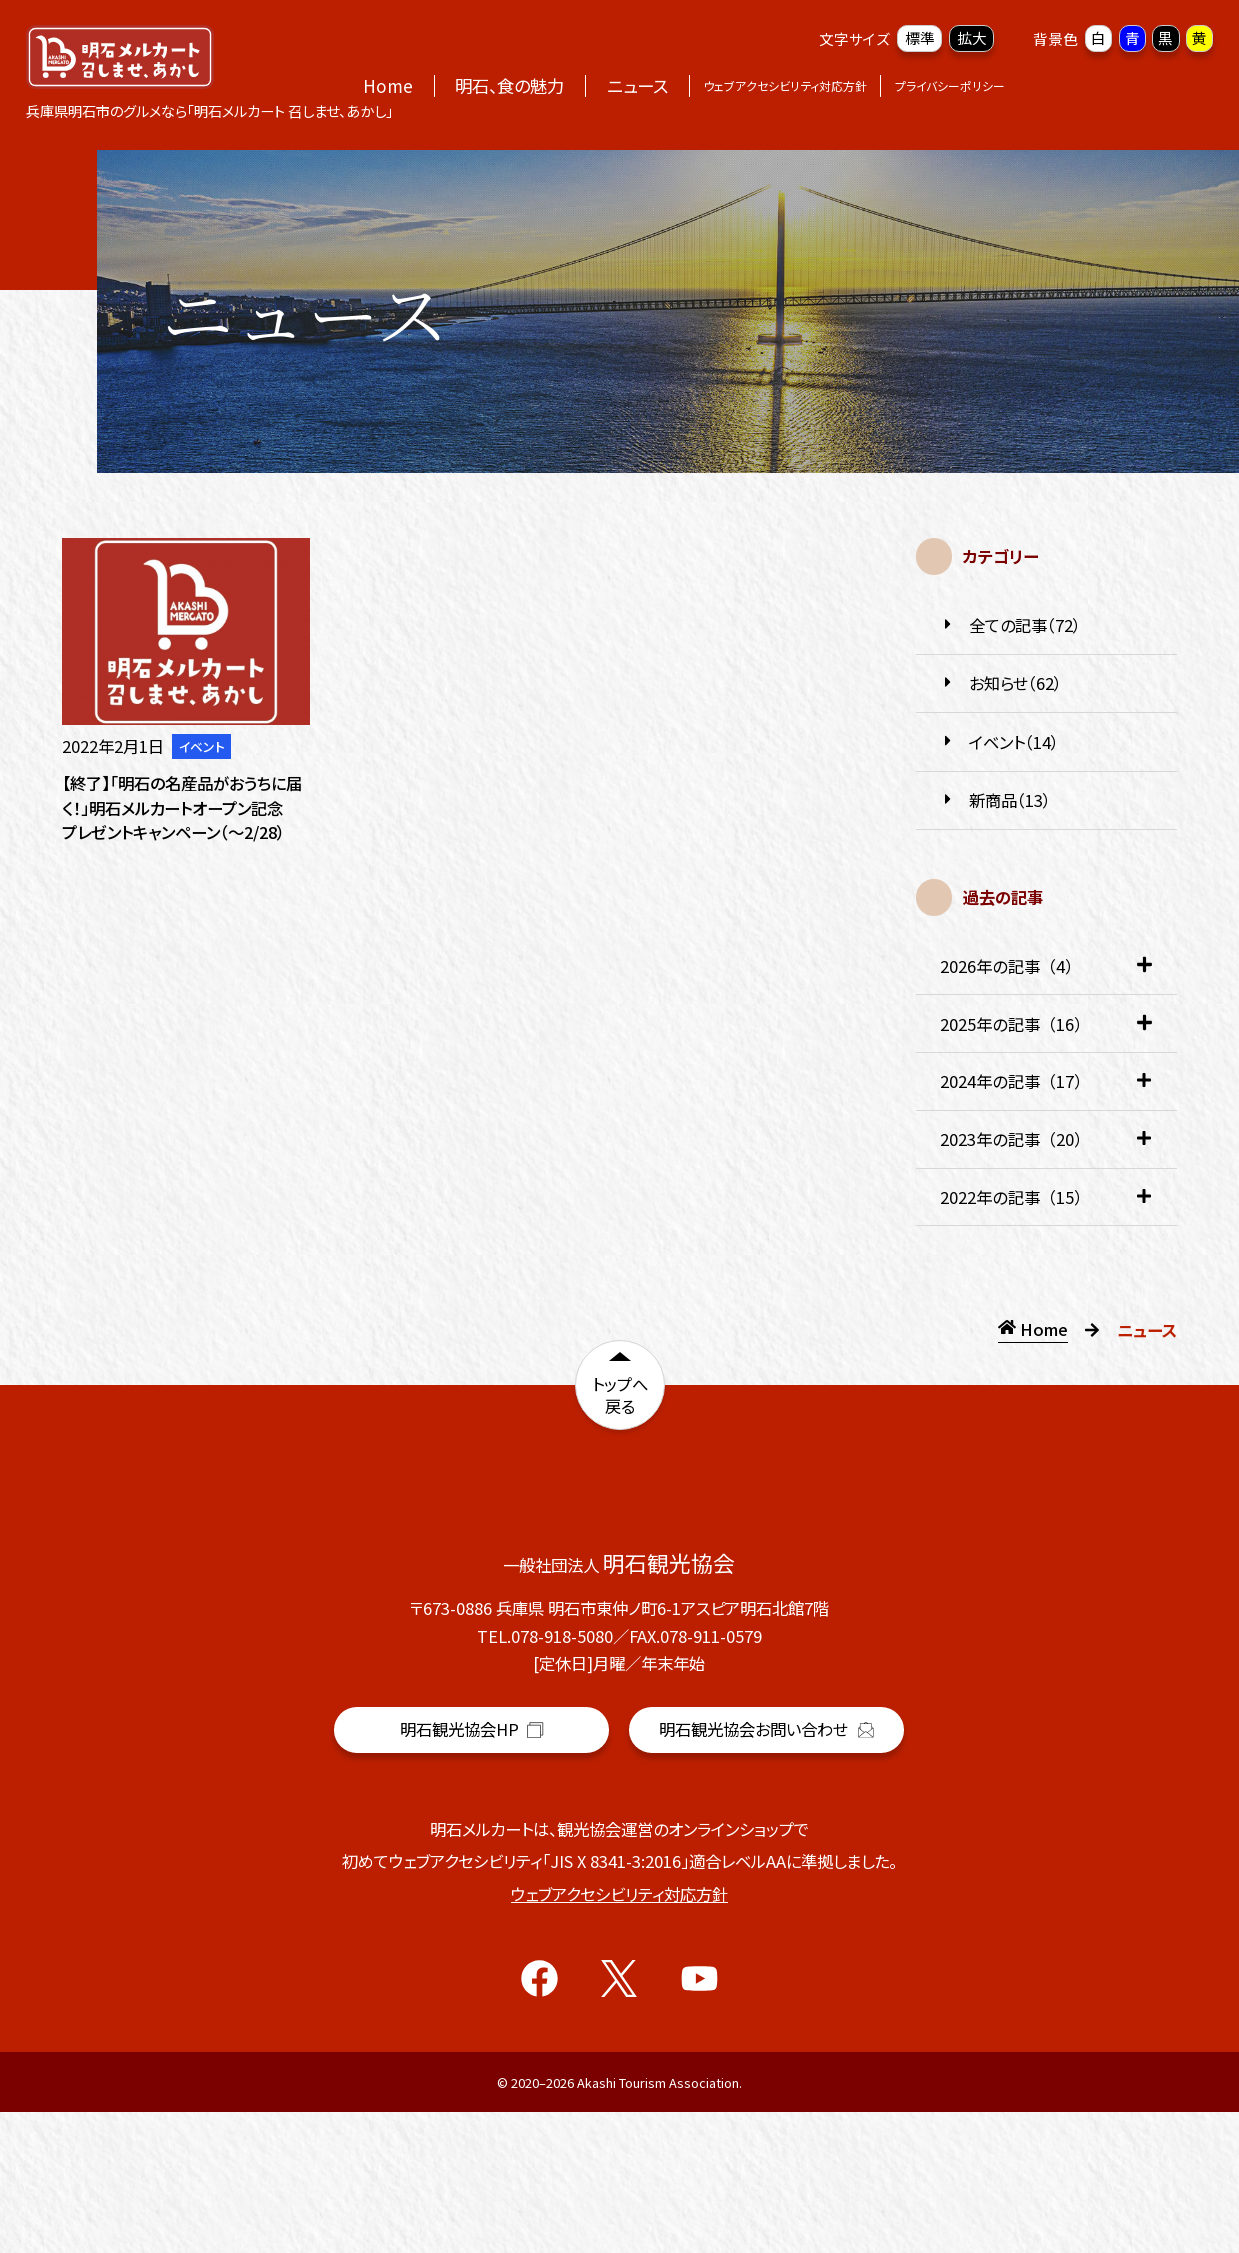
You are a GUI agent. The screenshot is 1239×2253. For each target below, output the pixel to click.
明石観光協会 (472, 1875)
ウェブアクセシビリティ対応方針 (785, 85)
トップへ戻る (620, 1401)
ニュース (637, 85)
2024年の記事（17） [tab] (1046, 1089)
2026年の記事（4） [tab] (1046, 974)
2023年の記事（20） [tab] (1046, 1147)
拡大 (972, 37)
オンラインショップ (1115, 85)
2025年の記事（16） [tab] (1046, 1032)
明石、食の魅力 (509, 85)
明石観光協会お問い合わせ (766, 1870)
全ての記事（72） (1010, 625)
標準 (920, 37)
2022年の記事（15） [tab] (1046, 1205)
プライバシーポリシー (950, 85)
